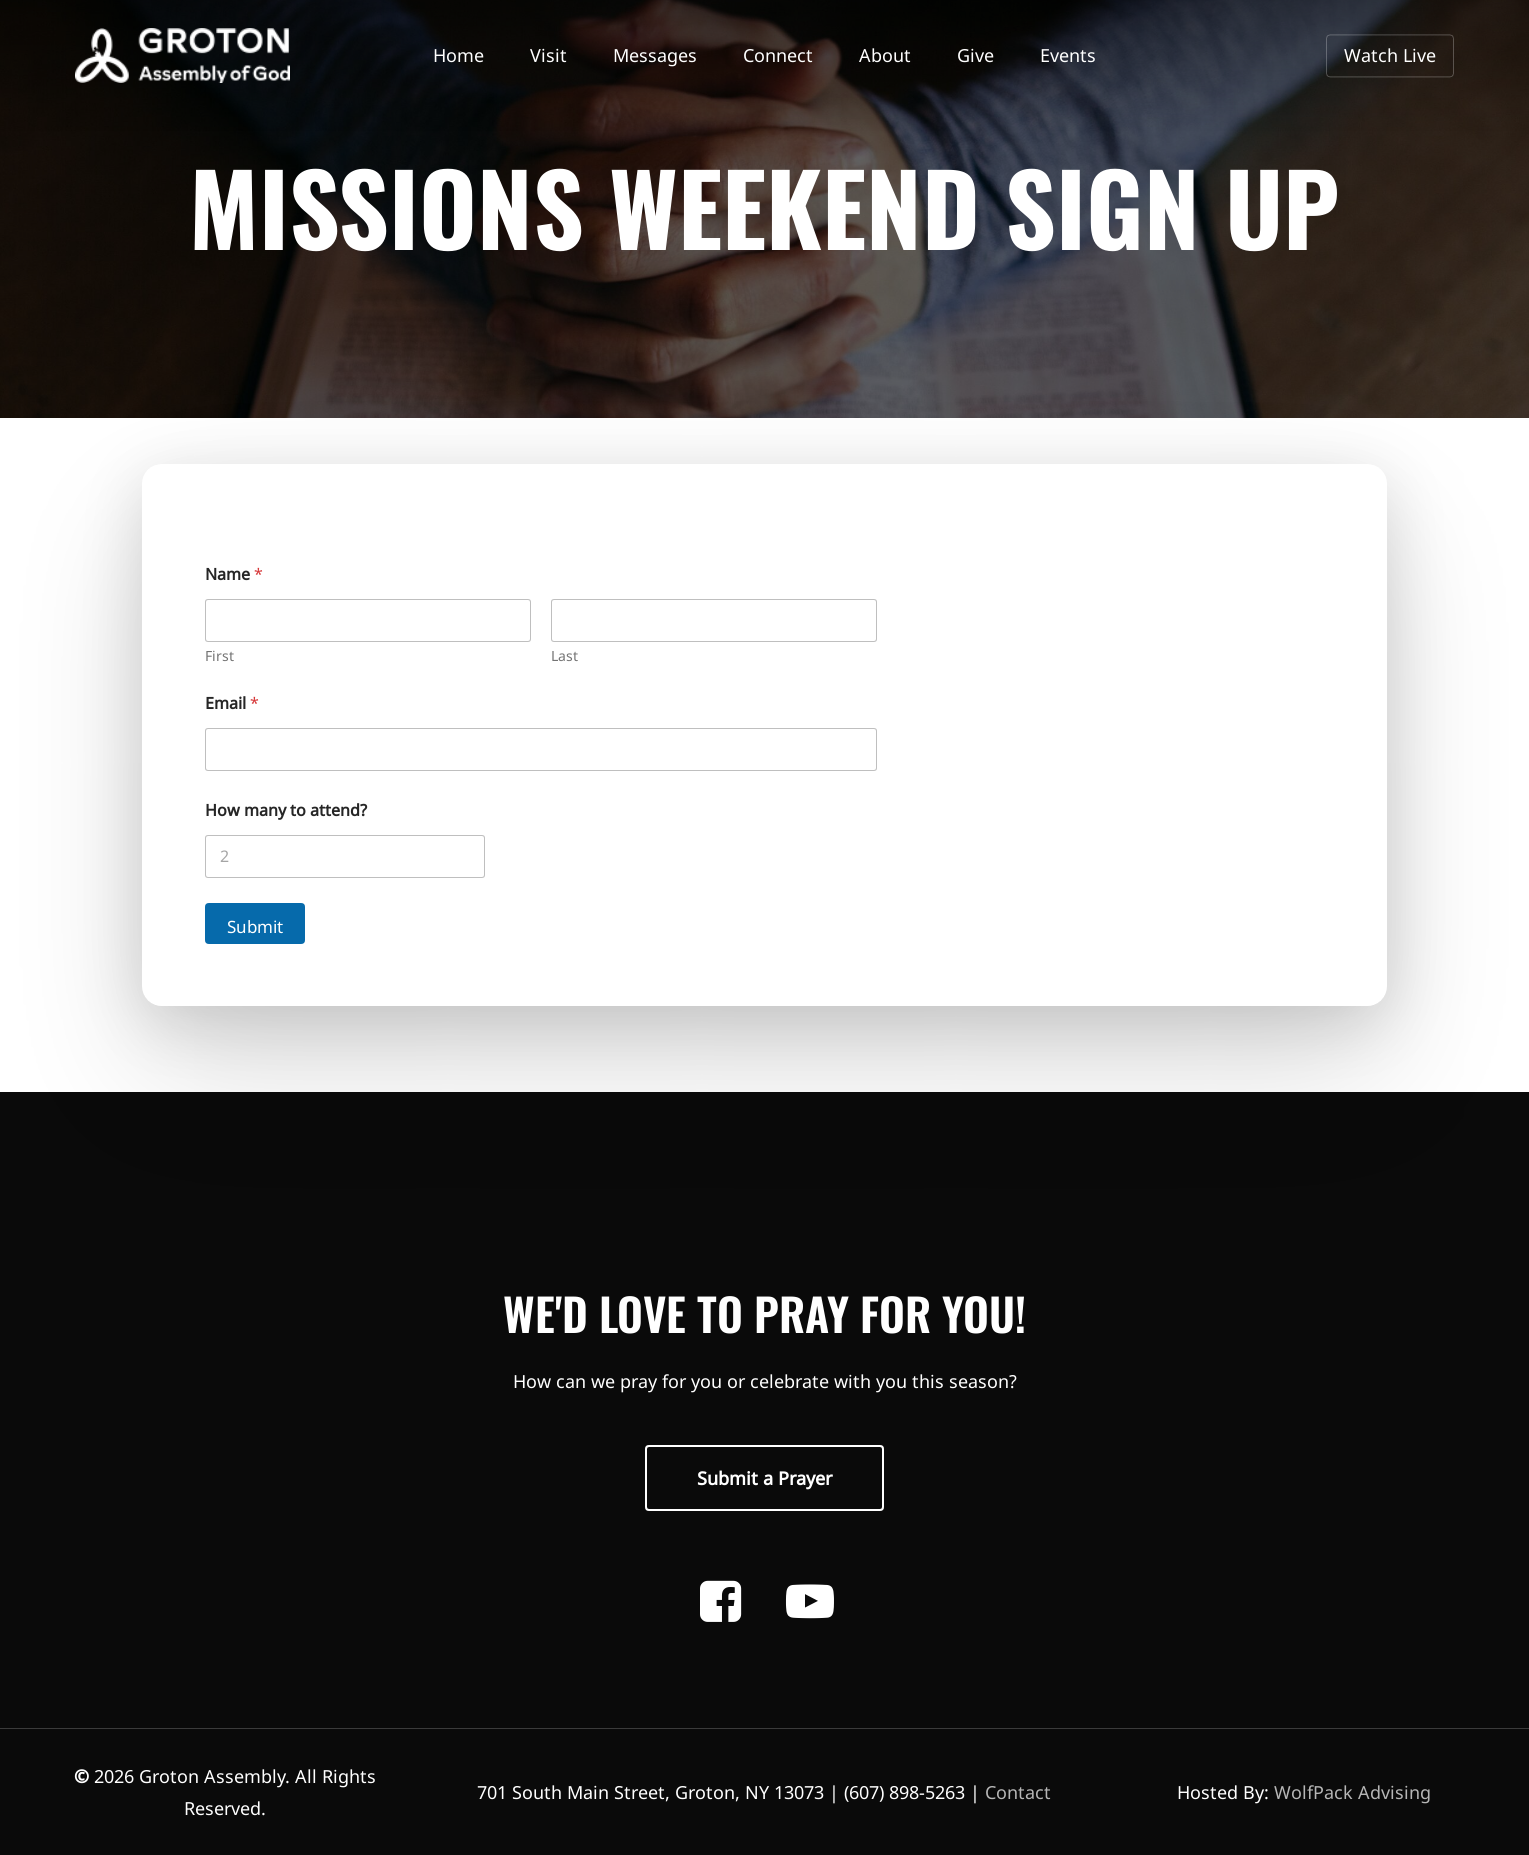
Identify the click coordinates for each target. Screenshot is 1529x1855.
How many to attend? (286, 810)
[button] (764, 1478)
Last (564, 655)
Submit (255, 926)
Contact (1018, 1792)
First (219, 655)
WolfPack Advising (1352, 1792)
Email (232, 703)
